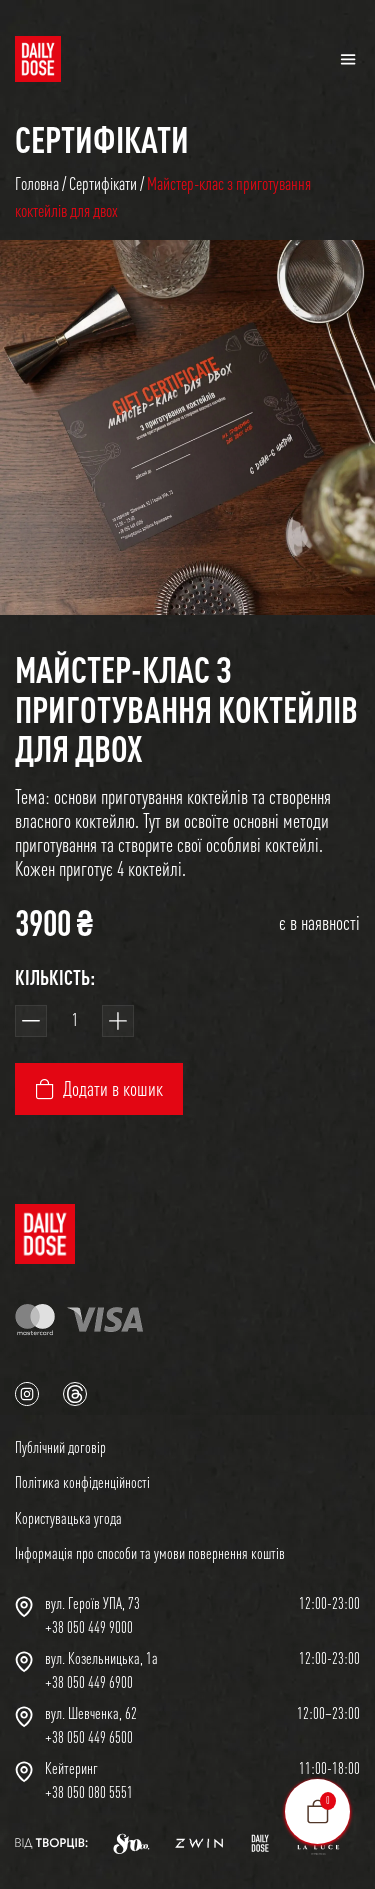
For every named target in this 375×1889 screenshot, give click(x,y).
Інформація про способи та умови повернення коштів (150, 1553)
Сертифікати (102, 139)
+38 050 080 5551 (89, 1792)
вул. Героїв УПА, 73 (92, 1603)
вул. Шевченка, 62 (91, 1713)
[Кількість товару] (74, 1021)
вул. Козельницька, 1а (101, 1658)
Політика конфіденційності (82, 1482)
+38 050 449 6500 (89, 1737)
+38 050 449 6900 (89, 1682)
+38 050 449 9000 (89, 1627)
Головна (37, 183)
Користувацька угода (68, 1518)
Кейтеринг (71, 1768)
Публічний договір (60, 1447)
